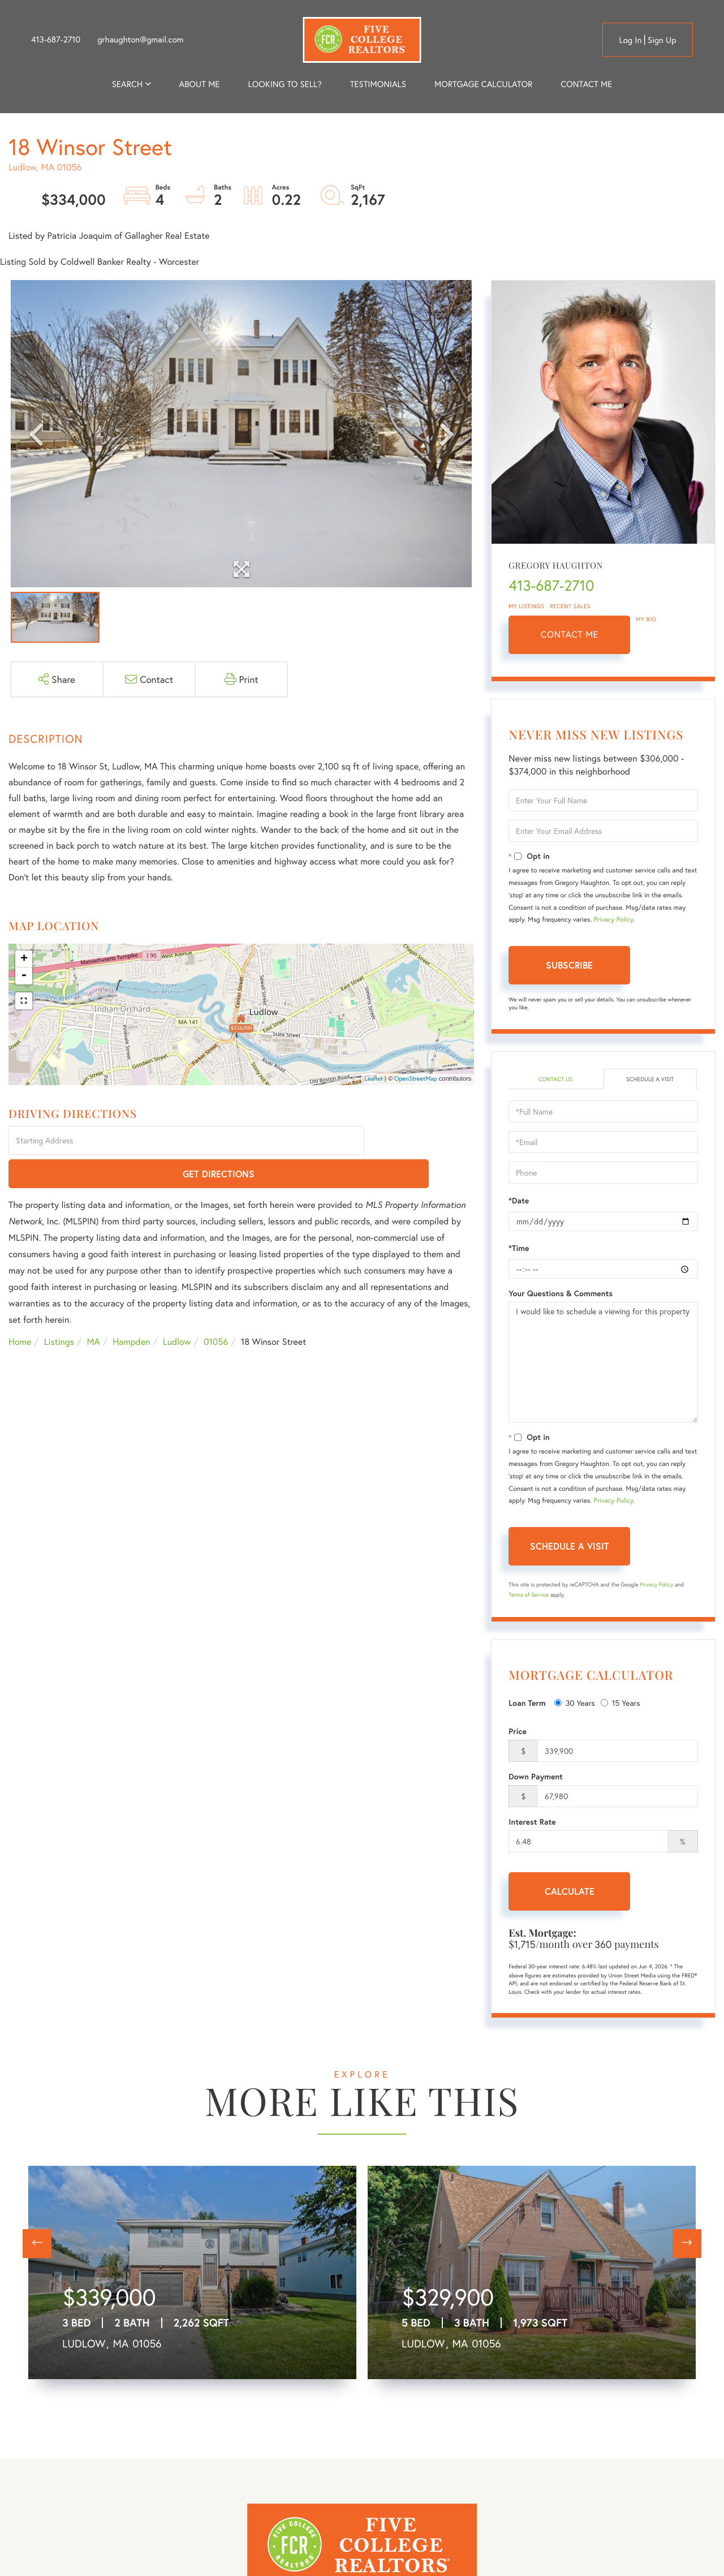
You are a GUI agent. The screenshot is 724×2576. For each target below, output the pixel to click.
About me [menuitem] (199, 84)
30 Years (574, 1703)
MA (93, 1309)
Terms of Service (528, 1596)
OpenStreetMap (415, 1079)
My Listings (526, 606)
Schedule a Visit (650, 1080)
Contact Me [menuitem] (586, 84)
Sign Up (662, 40)
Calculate (569, 1893)
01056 (216, 1309)
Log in (630, 40)
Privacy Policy (614, 919)
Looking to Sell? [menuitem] (284, 84)
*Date (518, 1202)
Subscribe (569, 965)
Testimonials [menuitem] (378, 84)
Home (19, 1309)
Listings (59, 1309)
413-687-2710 (55, 40)
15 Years (620, 1703)
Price (517, 1733)
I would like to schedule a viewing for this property (603, 1364)
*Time (518, 1250)
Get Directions (421, 1141)
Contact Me (569, 634)
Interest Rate (531, 1823)
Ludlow (177, 1309)
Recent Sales (570, 606)
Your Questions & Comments (560, 1295)
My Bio (646, 619)
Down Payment (535, 1778)
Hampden (131, 1309)
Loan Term (526, 1704)
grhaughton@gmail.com (140, 40)
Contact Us (555, 1080)
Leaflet (373, 1079)
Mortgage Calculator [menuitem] (483, 84)
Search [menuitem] (127, 84)
